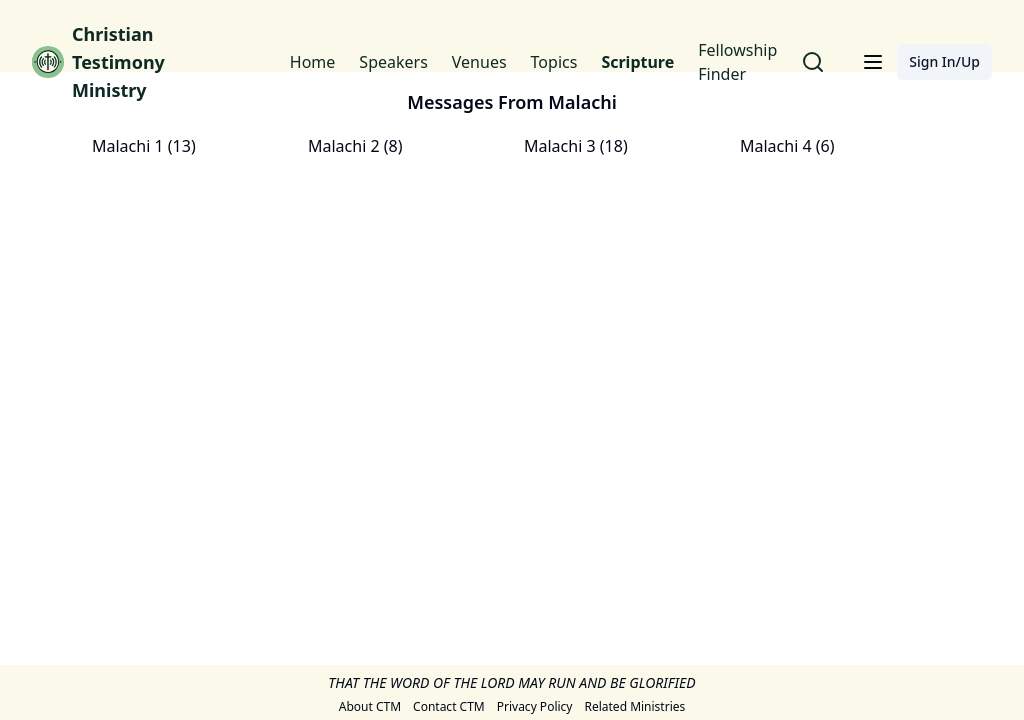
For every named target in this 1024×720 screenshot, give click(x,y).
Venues (479, 62)
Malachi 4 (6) (787, 146)
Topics (554, 62)
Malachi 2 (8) (355, 146)
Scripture (637, 62)
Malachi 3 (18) (576, 146)
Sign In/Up (944, 61)
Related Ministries (634, 707)
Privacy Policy (535, 707)
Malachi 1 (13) (144, 146)
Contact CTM (449, 707)
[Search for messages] (813, 62)
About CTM (370, 707)
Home (313, 62)
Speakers (393, 62)
